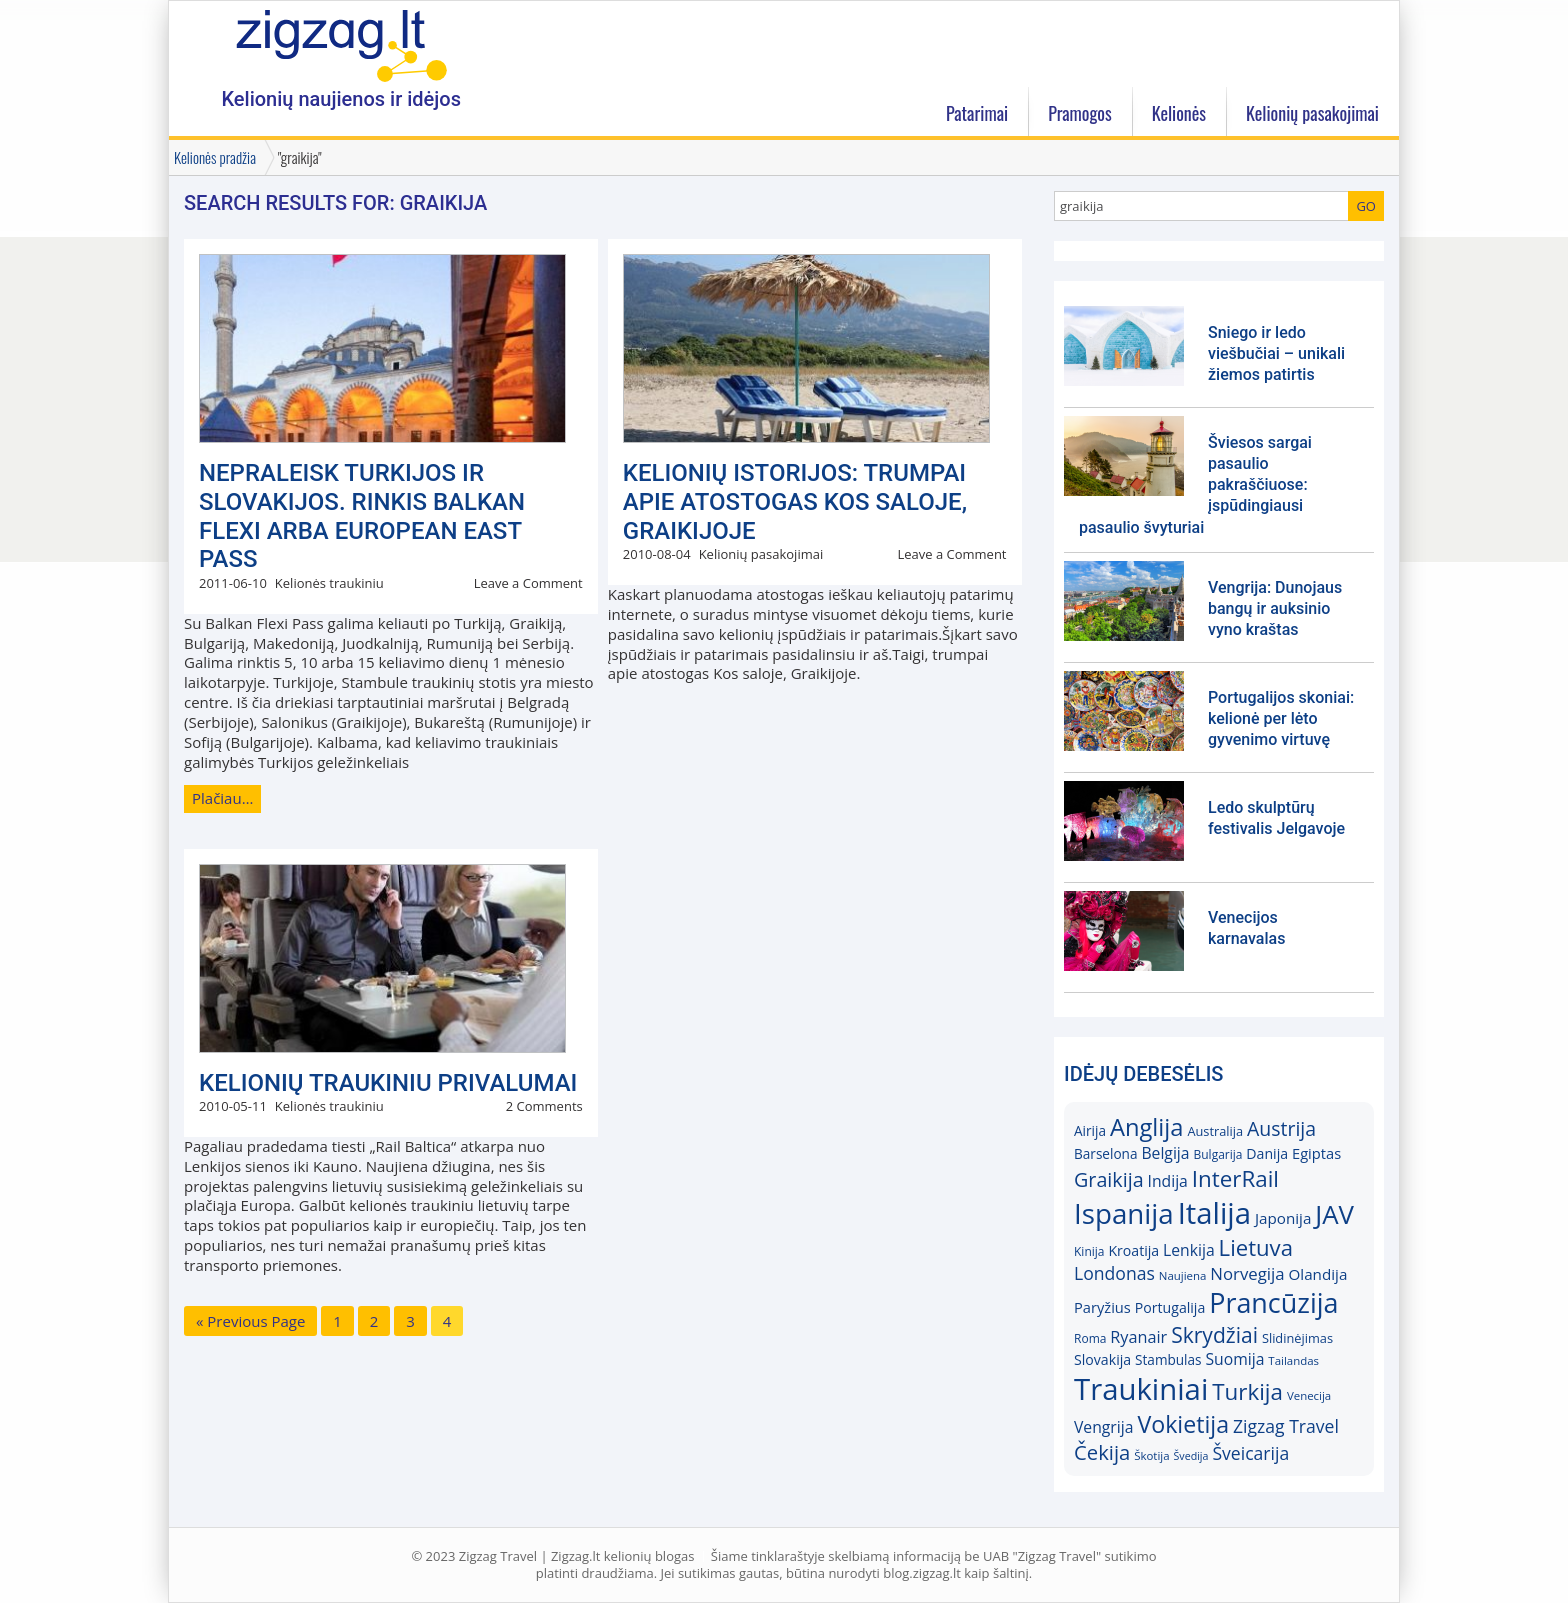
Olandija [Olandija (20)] (1318, 1274)
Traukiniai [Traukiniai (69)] (1141, 1389)
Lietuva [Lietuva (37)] (1256, 1247)
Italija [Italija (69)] (1214, 1213)
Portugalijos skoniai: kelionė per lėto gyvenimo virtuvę (1281, 718)
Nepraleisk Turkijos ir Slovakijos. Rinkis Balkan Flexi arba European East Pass (362, 516)
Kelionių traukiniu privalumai (388, 1083)
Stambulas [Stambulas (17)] (1168, 1359)
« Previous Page (250, 1321)
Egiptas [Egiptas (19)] (1316, 1153)
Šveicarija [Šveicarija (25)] (1250, 1453)
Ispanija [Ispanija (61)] (1124, 1213)
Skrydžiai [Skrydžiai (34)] (1214, 1334)
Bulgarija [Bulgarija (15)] (1217, 1154)
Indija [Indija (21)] (1168, 1181)
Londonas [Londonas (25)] (1114, 1273)
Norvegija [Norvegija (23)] (1247, 1273)
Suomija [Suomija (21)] (1235, 1359)
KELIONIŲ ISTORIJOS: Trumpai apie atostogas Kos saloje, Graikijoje (795, 502)
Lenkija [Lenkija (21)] (1189, 1250)
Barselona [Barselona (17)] (1106, 1153)
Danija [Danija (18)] (1267, 1153)
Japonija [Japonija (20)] (1283, 1218)
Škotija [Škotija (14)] (1151, 1455)
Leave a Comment (528, 583)
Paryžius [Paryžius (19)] (1102, 1307)
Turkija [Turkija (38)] (1247, 1391)
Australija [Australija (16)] (1215, 1131)
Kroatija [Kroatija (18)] (1133, 1250)
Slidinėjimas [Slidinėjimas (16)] (1297, 1338)
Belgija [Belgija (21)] (1165, 1153)
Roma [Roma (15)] (1090, 1338)
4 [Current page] (447, 1321)
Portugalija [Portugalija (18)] (1170, 1307)
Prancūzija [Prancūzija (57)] (1273, 1302)
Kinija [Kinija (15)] (1089, 1251)
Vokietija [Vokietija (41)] (1183, 1424)
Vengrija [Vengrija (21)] (1103, 1427)
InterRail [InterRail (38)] (1235, 1178)
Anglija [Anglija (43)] (1147, 1127)
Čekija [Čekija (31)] (1102, 1452)
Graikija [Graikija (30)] (1109, 1179)
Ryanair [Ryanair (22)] (1138, 1337)
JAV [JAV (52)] (1334, 1214)
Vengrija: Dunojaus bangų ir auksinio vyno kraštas (1275, 608)
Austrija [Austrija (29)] (1281, 1128)
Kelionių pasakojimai (761, 554)
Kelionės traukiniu (329, 583)
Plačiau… (222, 798)
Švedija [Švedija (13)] (1190, 1456)
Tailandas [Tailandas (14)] (1293, 1360)
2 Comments (544, 1106)
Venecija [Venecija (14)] (1309, 1395)
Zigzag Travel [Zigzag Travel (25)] (1286, 1426)
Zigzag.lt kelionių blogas (341, 44)
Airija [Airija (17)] (1090, 1130)
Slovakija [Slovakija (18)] (1102, 1359)
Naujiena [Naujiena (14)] (1183, 1275)
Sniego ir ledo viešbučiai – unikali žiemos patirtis (1276, 353)
